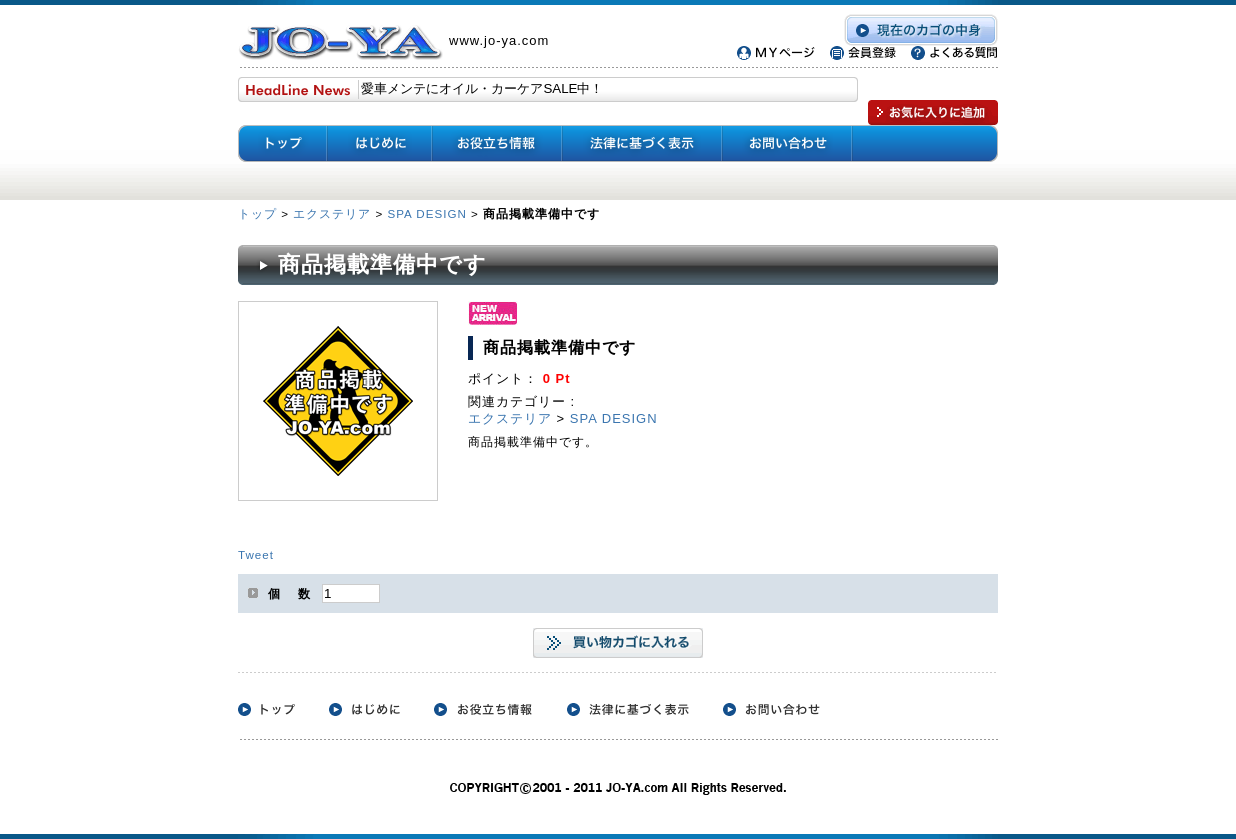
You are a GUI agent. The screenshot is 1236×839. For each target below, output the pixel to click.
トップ (259, 213)
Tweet (256, 554)
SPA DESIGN (426, 213)
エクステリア (332, 213)
